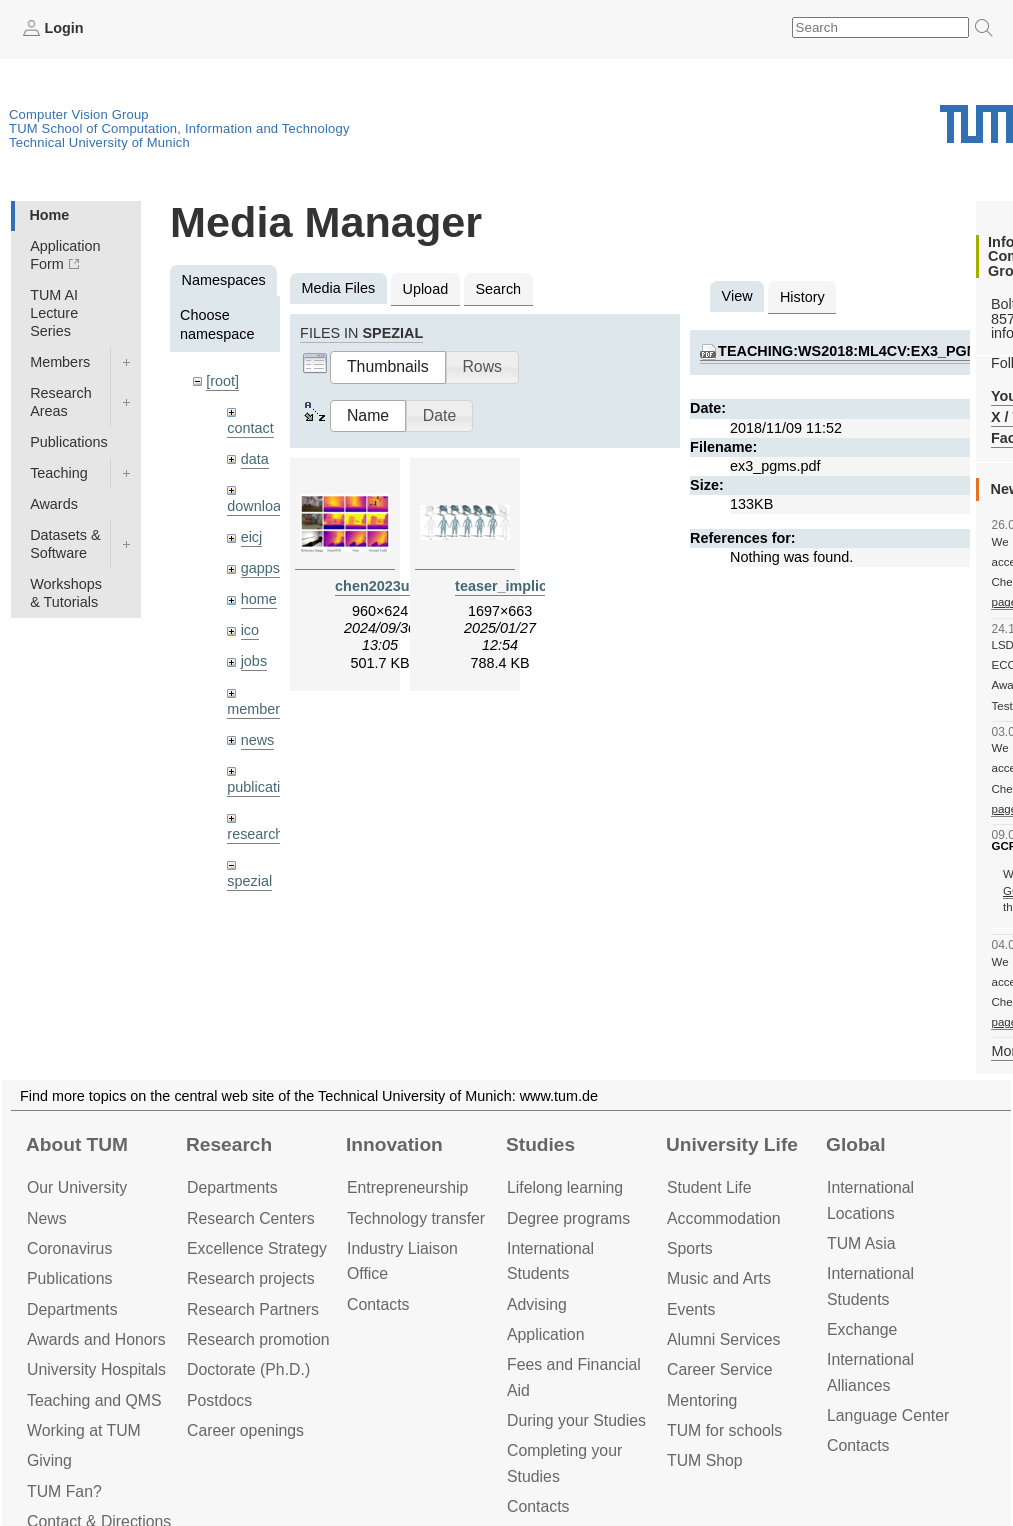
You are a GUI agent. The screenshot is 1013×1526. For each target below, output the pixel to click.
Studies (540, 1144)
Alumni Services (723, 1339)
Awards (54, 504)
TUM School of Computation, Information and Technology (179, 128)
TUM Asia (861, 1243)
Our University (77, 1187)
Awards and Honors (96, 1339)
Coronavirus (69, 1248)
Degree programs (568, 1218)
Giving (49, 1460)
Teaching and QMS (94, 1400)
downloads (261, 506)
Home (49, 215)
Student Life (709, 1187)
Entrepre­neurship (407, 1187)
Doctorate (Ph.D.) (248, 1369)
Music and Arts (719, 1278)
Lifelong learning (565, 1187)
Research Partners (253, 1309)
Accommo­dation (724, 1218)
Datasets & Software (65, 544)
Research (229, 1144)
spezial (249, 881)
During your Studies (576, 1420)
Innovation (394, 1144)
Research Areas (61, 402)
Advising (537, 1304)
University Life (732, 1144)
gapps (260, 568)
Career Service (720, 1369)
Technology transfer (416, 1218)
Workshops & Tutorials (66, 593)
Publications (69, 442)
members (257, 709)
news (258, 740)
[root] (222, 381)
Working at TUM (84, 1430)
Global (856, 1144)
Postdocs (219, 1400)
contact (250, 428)
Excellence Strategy (257, 1248)
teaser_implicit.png (520, 586)
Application (545, 1334)
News (47, 1218)
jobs (254, 661)
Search (498, 289)
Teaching (59, 473)
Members (60, 362)
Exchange (862, 1329)
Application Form (65, 255)
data (255, 459)
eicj (252, 537)
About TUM (77, 1144)
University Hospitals (96, 1369)
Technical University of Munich (99, 142)
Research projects (251, 1278)
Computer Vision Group (79, 114)
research (255, 834)
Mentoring (702, 1400)
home (259, 599)
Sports (690, 1248)
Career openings (245, 1430)
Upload (426, 289)
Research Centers (251, 1218)
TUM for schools (724, 1430)
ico (250, 630)
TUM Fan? (64, 1491)
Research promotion (258, 1339)
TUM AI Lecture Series (54, 313)
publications (265, 787)
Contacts (378, 1304)
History (802, 297)
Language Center (888, 1415)
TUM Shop (705, 1460)
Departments (72, 1309)
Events (691, 1309)
